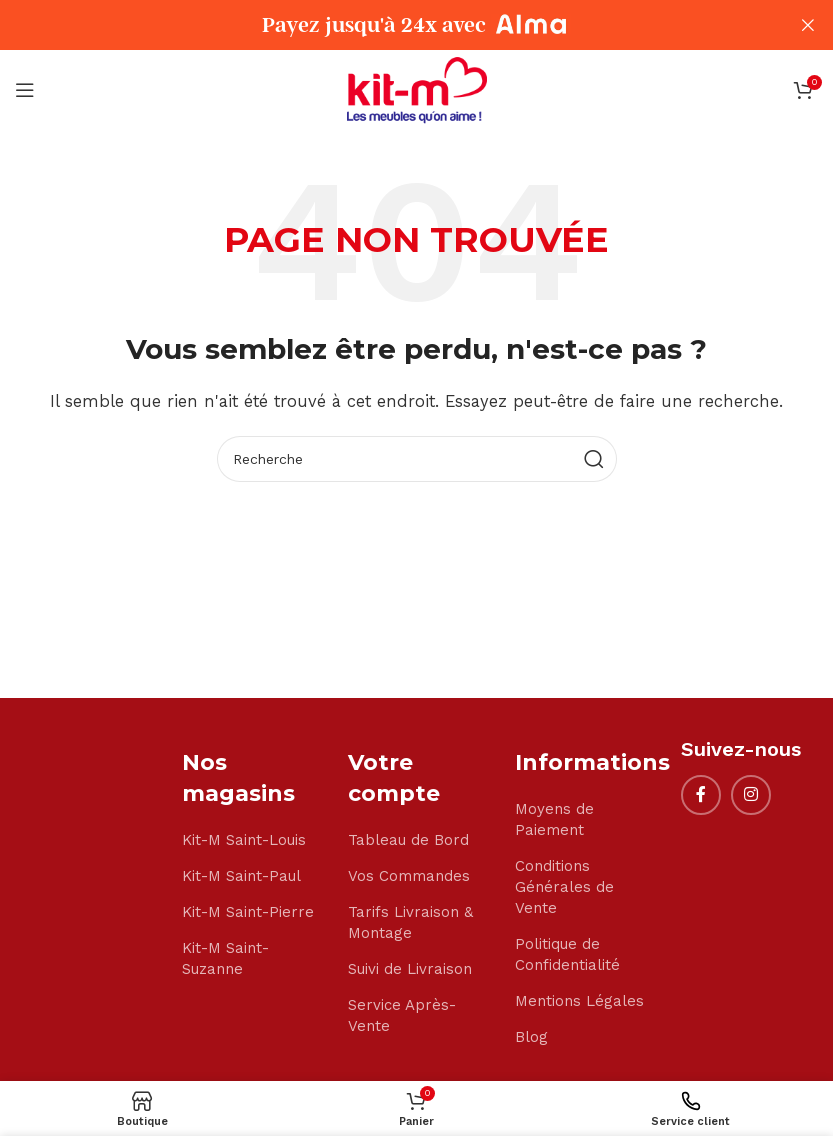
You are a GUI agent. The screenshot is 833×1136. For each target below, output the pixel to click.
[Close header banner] (808, 25)
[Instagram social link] (751, 795)
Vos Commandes (409, 876)
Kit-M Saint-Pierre (248, 912)
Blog (531, 1037)
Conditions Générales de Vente (564, 887)
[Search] (417, 459)
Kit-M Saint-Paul (241, 876)
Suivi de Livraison (410, 969)
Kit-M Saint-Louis (244, 840)
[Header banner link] (386, 25)
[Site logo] (417, 89)
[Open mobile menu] (25, 90)
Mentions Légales (579, 1001)
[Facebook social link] (701, 795)
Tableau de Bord (408, 840)
